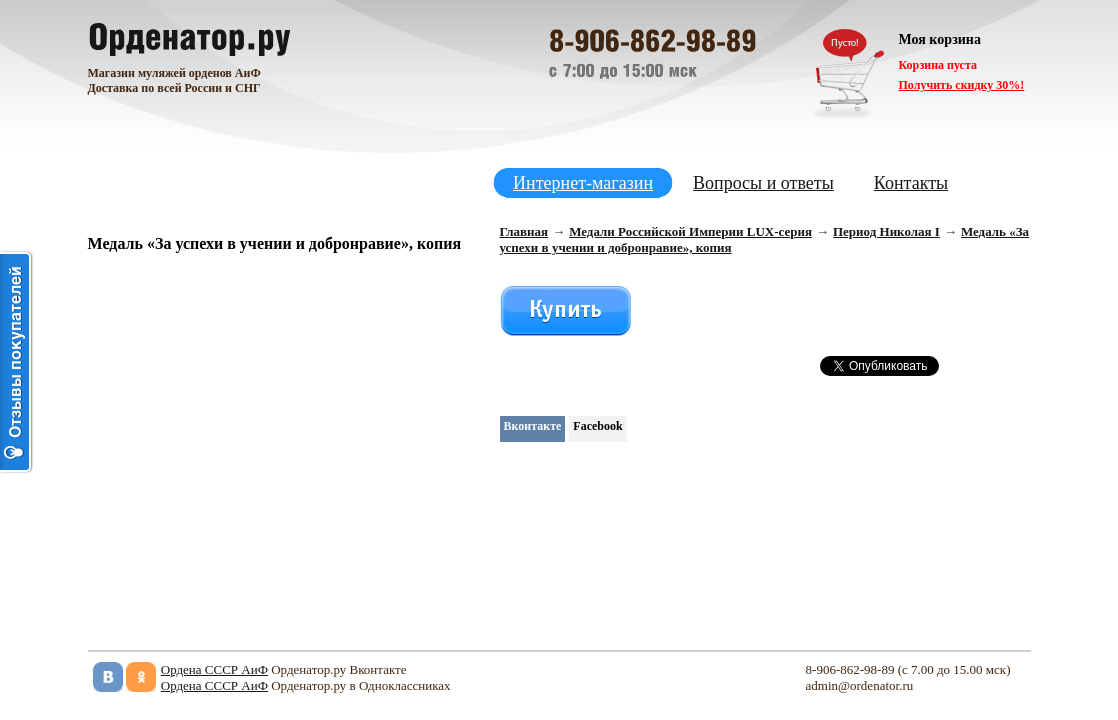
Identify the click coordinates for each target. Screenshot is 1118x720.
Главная (524, 231)
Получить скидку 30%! (962, 85)
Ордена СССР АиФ (214, 669)
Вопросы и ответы (763, 183)
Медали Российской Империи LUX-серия (690, 231)
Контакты (911, 183)
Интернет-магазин (583, 183)
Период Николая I (886, 231)
